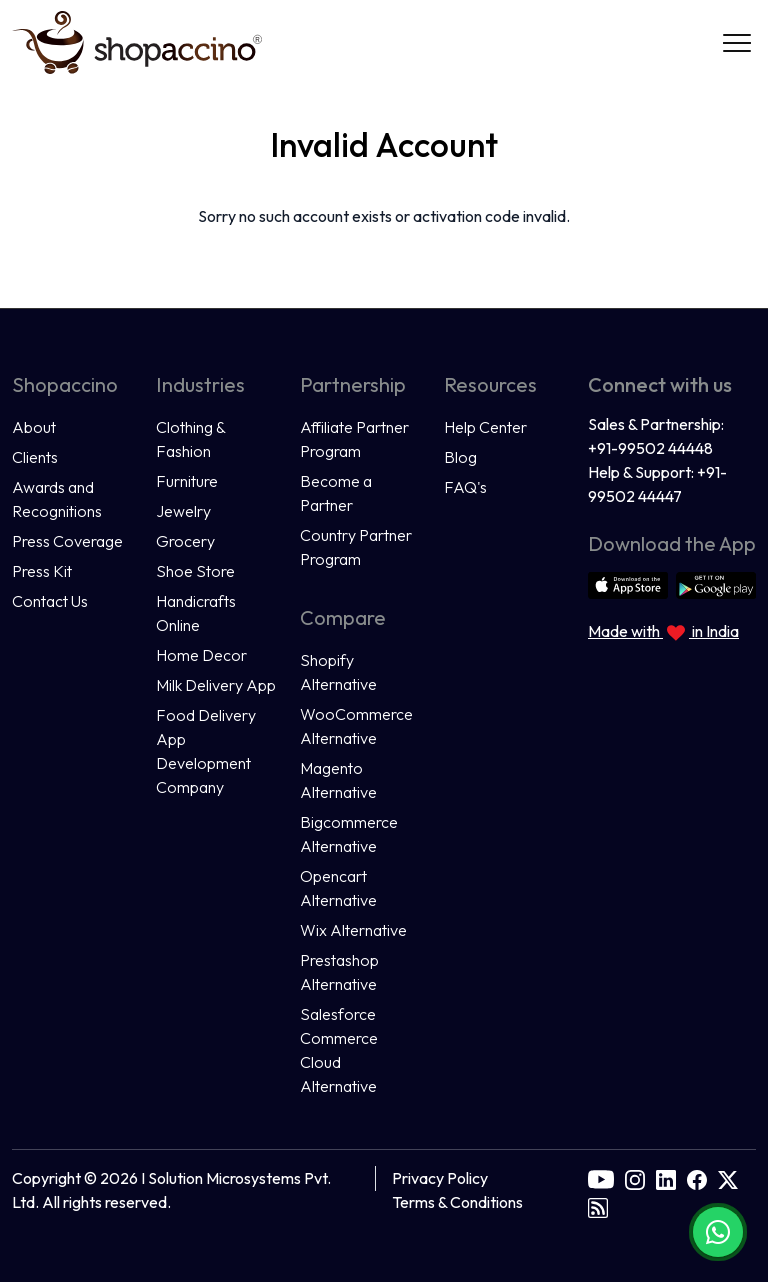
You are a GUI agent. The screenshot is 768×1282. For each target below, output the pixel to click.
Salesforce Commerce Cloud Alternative (339, 1050)
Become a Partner (336, 493)
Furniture (187, 481)
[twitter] (728, 1178)
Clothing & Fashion (190, 439)
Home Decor (201, 655)
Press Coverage (67, 541)
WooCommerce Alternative (356, 726)
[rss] (598, 1205)
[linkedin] (666, 1178)
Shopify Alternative (338, 672)
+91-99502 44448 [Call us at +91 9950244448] (650, 448)
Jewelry (183, 511)
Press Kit (42, 571)
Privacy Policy (440, 1178)
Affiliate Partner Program (354, 439)
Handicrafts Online (196, 613)
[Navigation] (737, 43)
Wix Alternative (353, 930)
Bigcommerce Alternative (349, 834)
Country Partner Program (356, 547)
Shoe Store (195, 571)
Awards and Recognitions (57, 499)
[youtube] (601, 1178)
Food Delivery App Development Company (206, 751)
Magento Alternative (338, 780)
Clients (35, 457)
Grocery (185, 541)
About (34, 427)
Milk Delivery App (216, 685)
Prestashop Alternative (339, 972)
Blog (460, 457)
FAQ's (465, 487)
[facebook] (697, 1178)
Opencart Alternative (338, 888)
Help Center (485, 427)
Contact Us (50, 601)
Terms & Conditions (457, 1202)
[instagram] (635, 1178)
